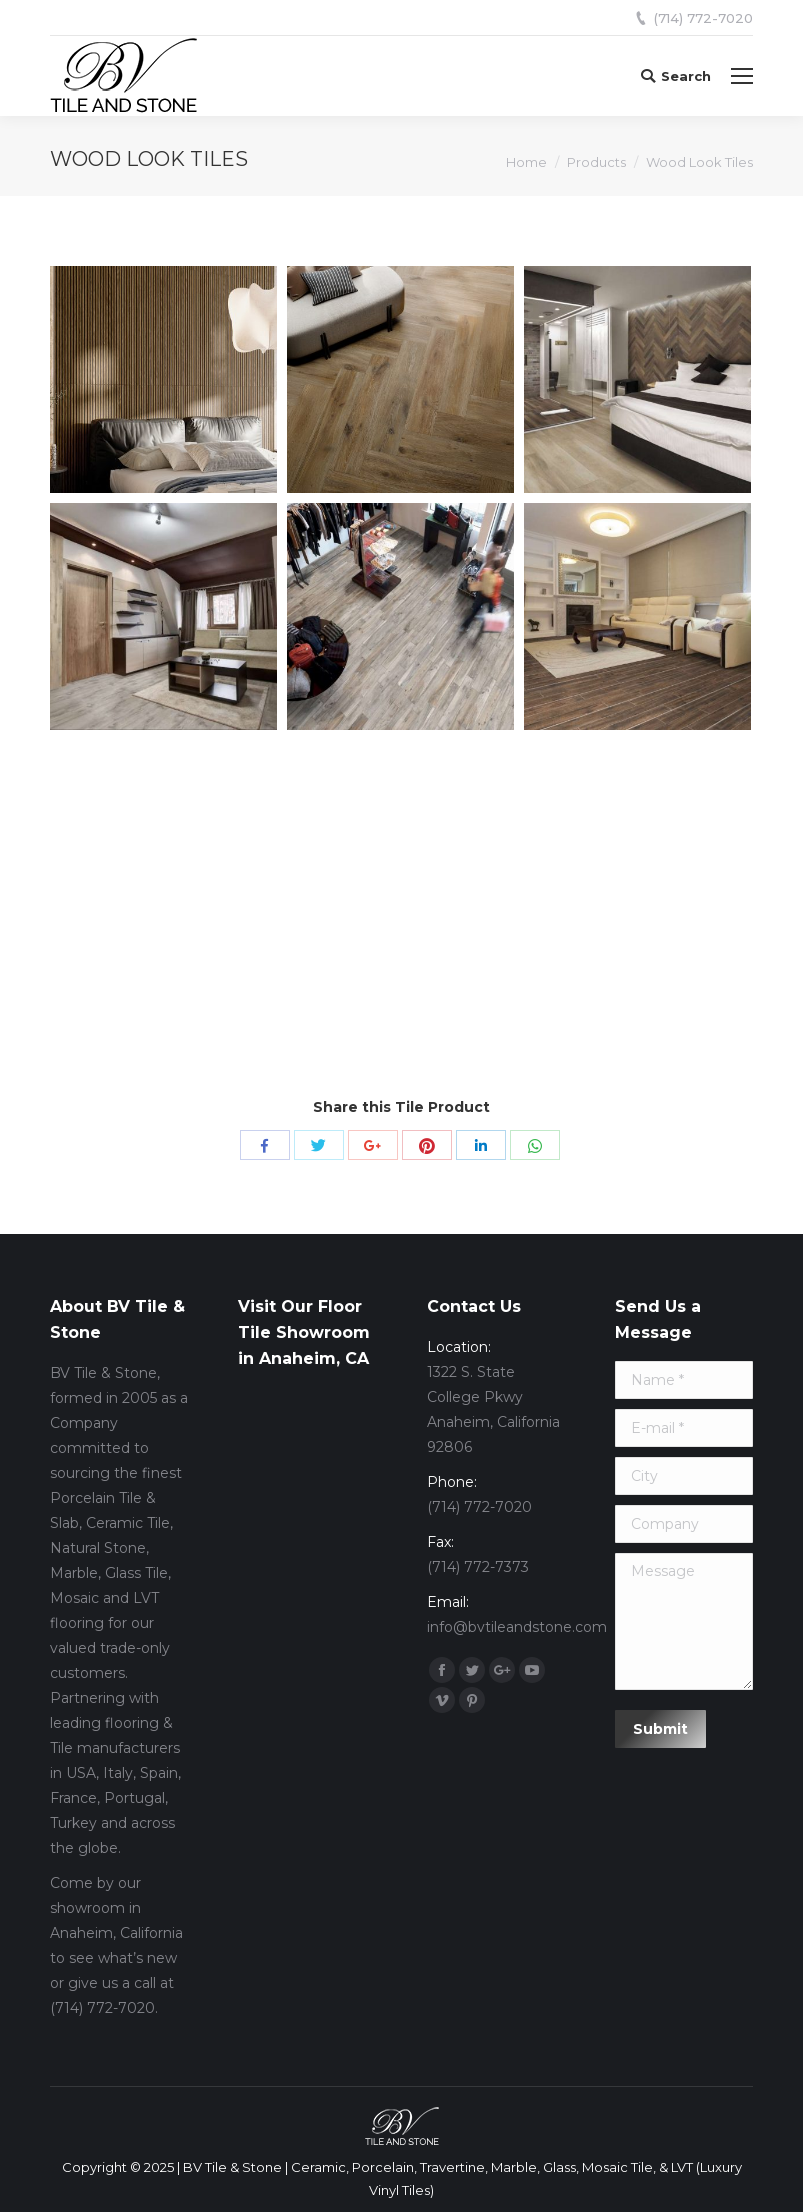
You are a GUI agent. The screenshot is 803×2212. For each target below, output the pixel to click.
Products (596, 162)
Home (526, 162)
